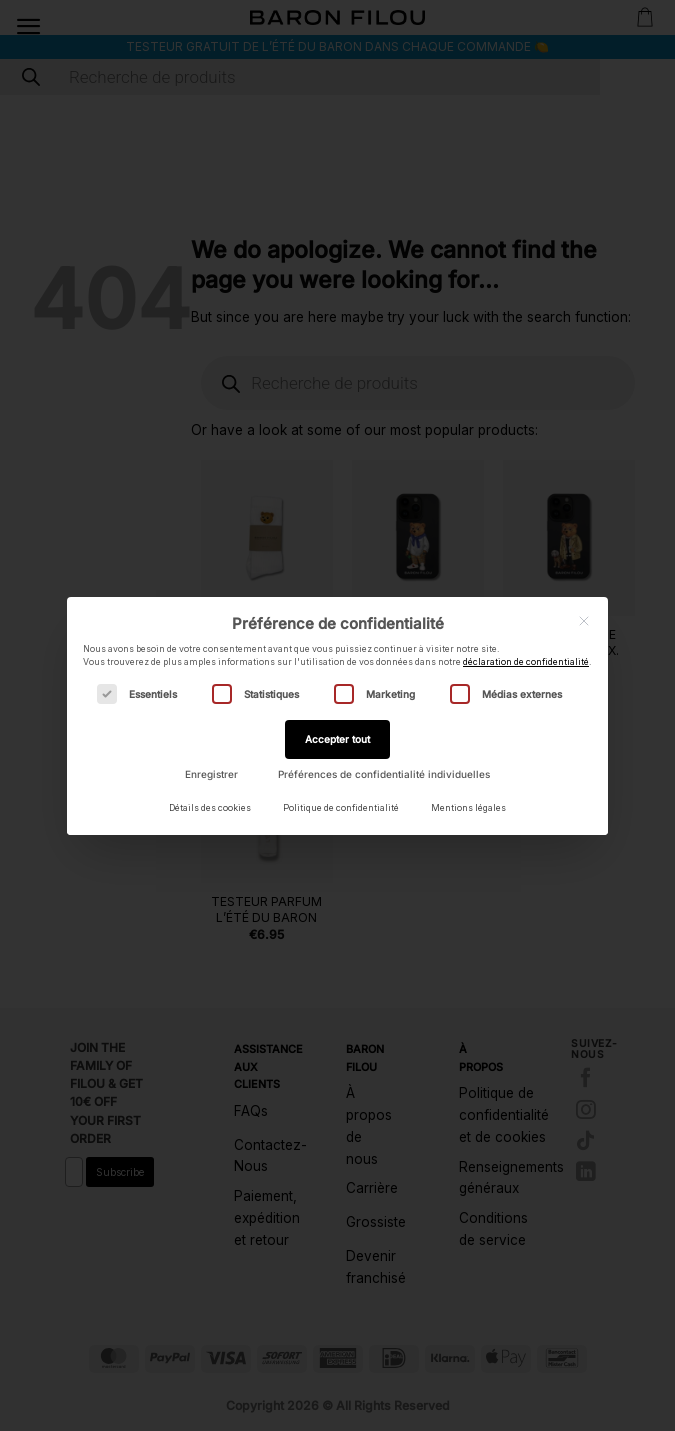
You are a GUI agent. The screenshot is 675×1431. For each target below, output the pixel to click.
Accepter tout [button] (337, 739)
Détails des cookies (210, 808)
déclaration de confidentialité (526, 662)
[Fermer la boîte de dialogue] (584, 621)
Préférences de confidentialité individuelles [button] (384, 774)
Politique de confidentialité (341, 808)
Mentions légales (468, 808)
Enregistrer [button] (211, 774)
